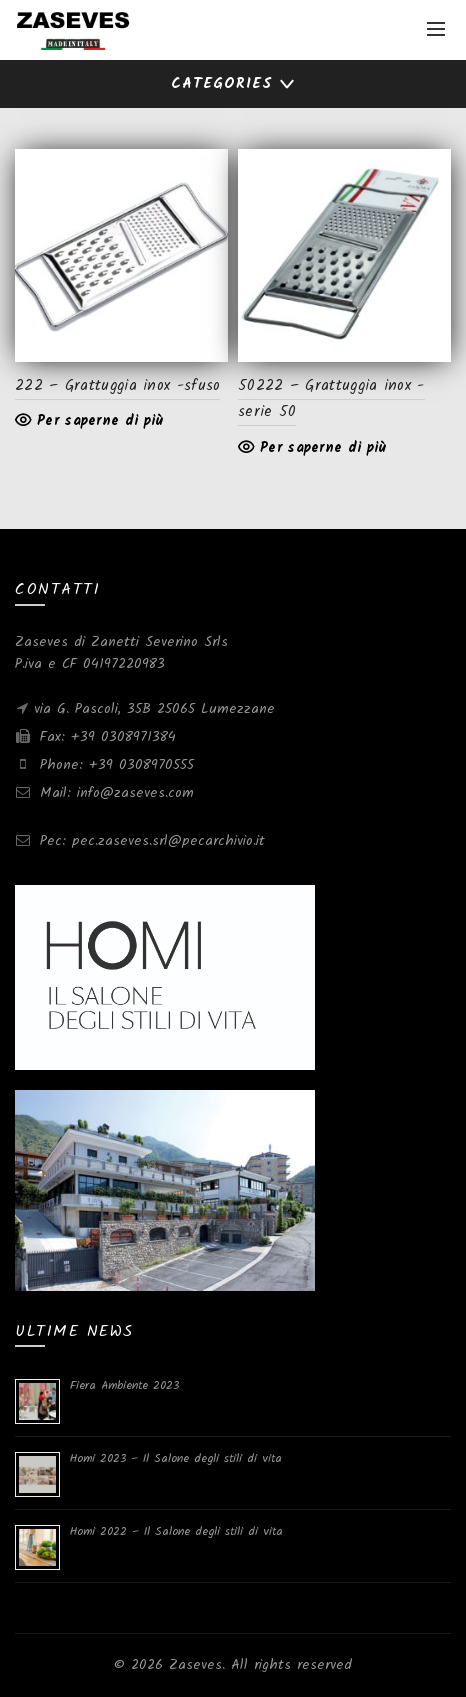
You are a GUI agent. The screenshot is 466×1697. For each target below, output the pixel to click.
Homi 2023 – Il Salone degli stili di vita (176, 1458)
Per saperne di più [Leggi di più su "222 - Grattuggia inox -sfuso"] (100, 421)
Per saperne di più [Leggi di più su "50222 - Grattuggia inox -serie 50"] (323, 448)
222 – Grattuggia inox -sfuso (117, 386)
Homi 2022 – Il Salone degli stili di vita (176, 1531)
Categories (222, 84)
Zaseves (195, 1665)
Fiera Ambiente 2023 (124, 1385)
